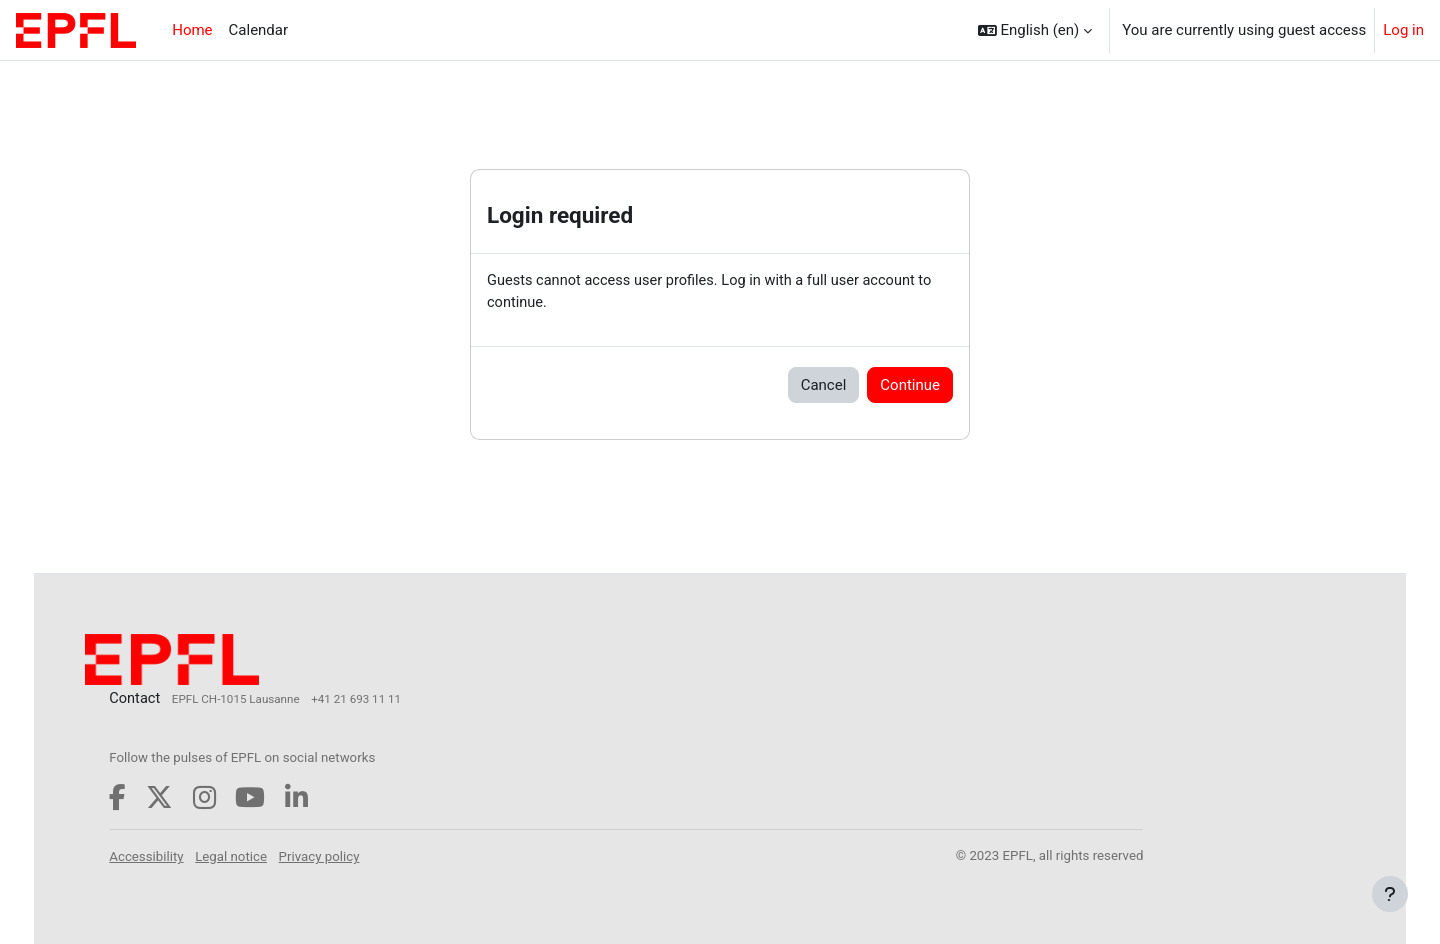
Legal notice (270, 856)
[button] (1035, 30)
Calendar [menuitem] (259, 30)
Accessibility (185, 856)
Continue (910, 386)
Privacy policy (358, 856)
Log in (1403, 30)
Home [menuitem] (192, 30)
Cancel (824, 386)
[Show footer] (1390, 894)
